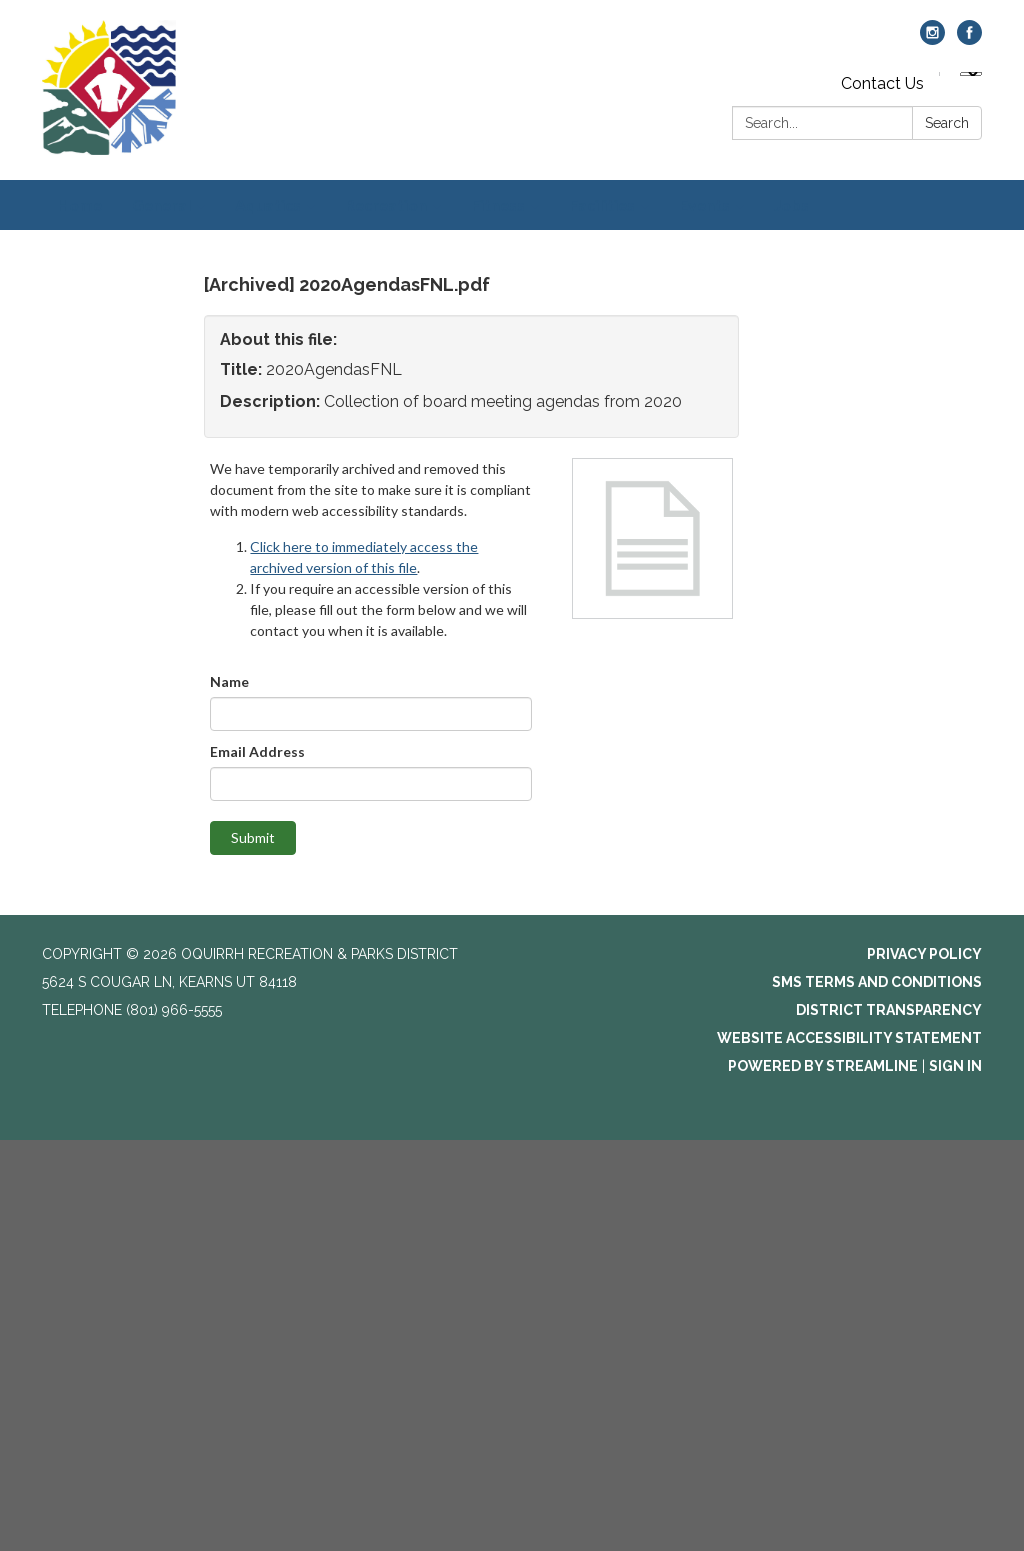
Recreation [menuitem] (386, 204)
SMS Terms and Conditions (877, 982)
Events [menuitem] (704, 204)
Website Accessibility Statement (849, 1038)
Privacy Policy (924, 954)
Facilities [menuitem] (602, 204)
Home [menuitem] (79, 204)
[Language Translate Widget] (971, 74)
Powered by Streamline (823, 1066)
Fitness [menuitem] (498, 204)
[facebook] (969, 39)
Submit (253, 837)
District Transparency (889, 1010)
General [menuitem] (161, 204)
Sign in (955, 1066)
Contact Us (882, 83)
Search (947, 123)
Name (229, 681)
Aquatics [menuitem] (268, 204)
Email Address (257, 751)
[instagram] (932, 39)
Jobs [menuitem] (791, 204)
